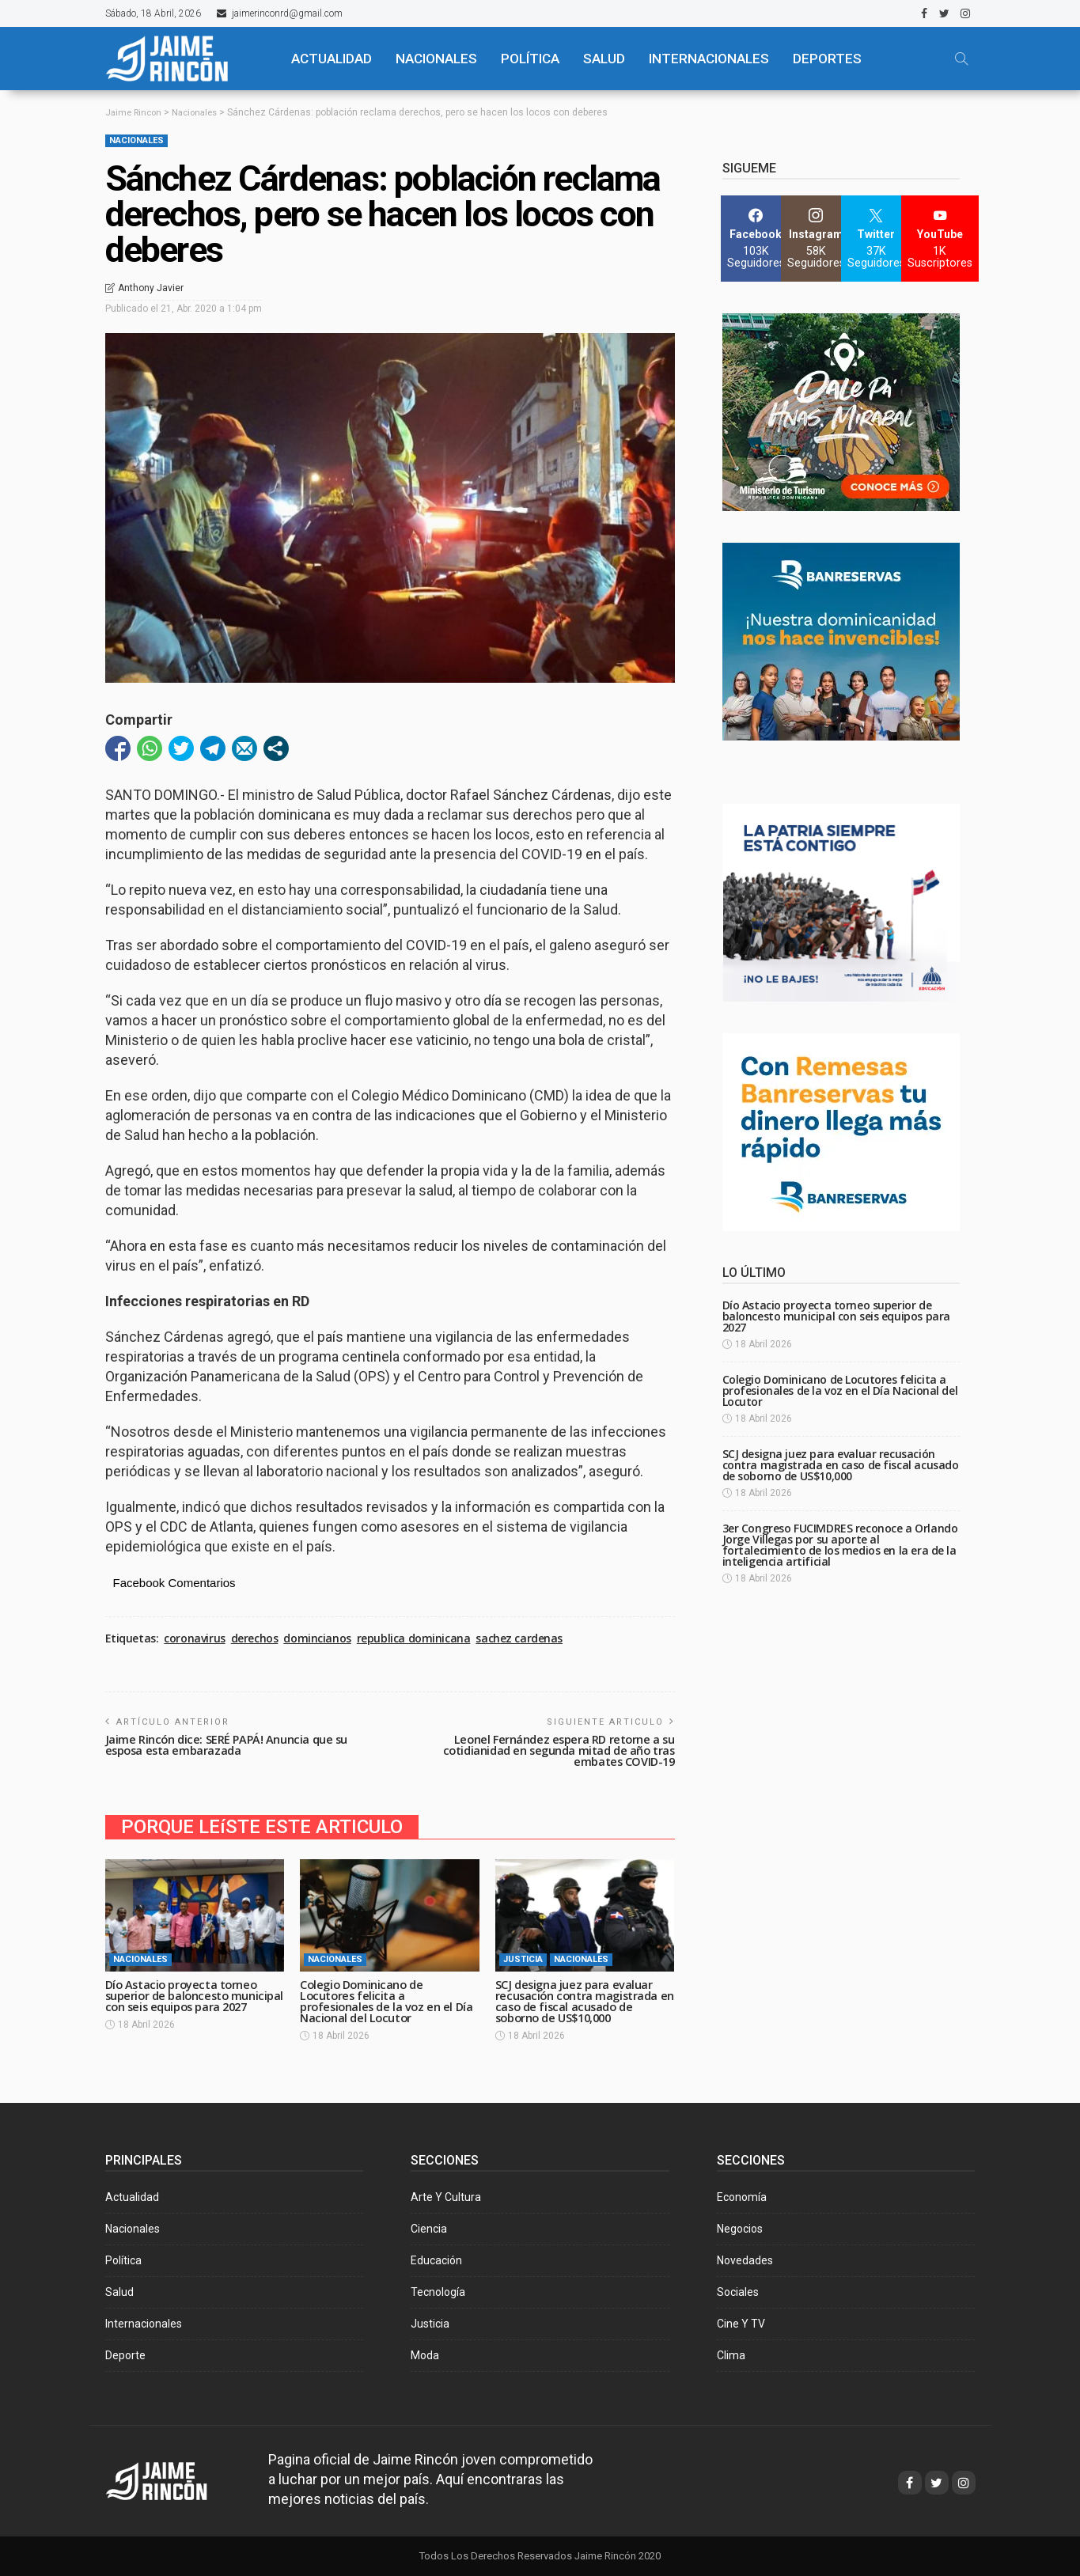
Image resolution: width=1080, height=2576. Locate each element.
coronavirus (194, 1638)
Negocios (740, 2228)
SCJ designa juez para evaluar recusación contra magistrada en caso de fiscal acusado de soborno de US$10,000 (578, 2001)
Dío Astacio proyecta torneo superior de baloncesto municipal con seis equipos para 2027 (193, 2001)
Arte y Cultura (446, 2197)
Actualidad (132, 2197)
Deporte (125, 2355)
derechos (255, 1638)
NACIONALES (436, 58)
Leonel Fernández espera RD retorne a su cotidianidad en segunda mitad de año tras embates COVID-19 (554, 1750)
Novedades (745, 2260)
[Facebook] (756, 238)
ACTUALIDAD (331, 58)
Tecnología (438, 2292)
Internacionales (709, 58)
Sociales (738, 2292)
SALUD (604, 58)
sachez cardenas (519, 1638)
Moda (425, 2355)
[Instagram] (816, 238)
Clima (731, 2355)
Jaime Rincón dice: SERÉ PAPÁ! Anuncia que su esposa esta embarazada (229, 1745)
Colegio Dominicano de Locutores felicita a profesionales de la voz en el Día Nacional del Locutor (389, 2001)
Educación (436, 2260)
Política (123, 2260)
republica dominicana (414, 1638)
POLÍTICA (530, 58)
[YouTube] (940, 238)
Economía (742, 2197)
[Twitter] (876, 238)
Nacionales (136, 140)
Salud (119, 2292)
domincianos (317, 1638)
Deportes (827, 58)
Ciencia (429, 2228)
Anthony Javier (151, 288)
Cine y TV (741, 2323)
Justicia (523, 1959)
